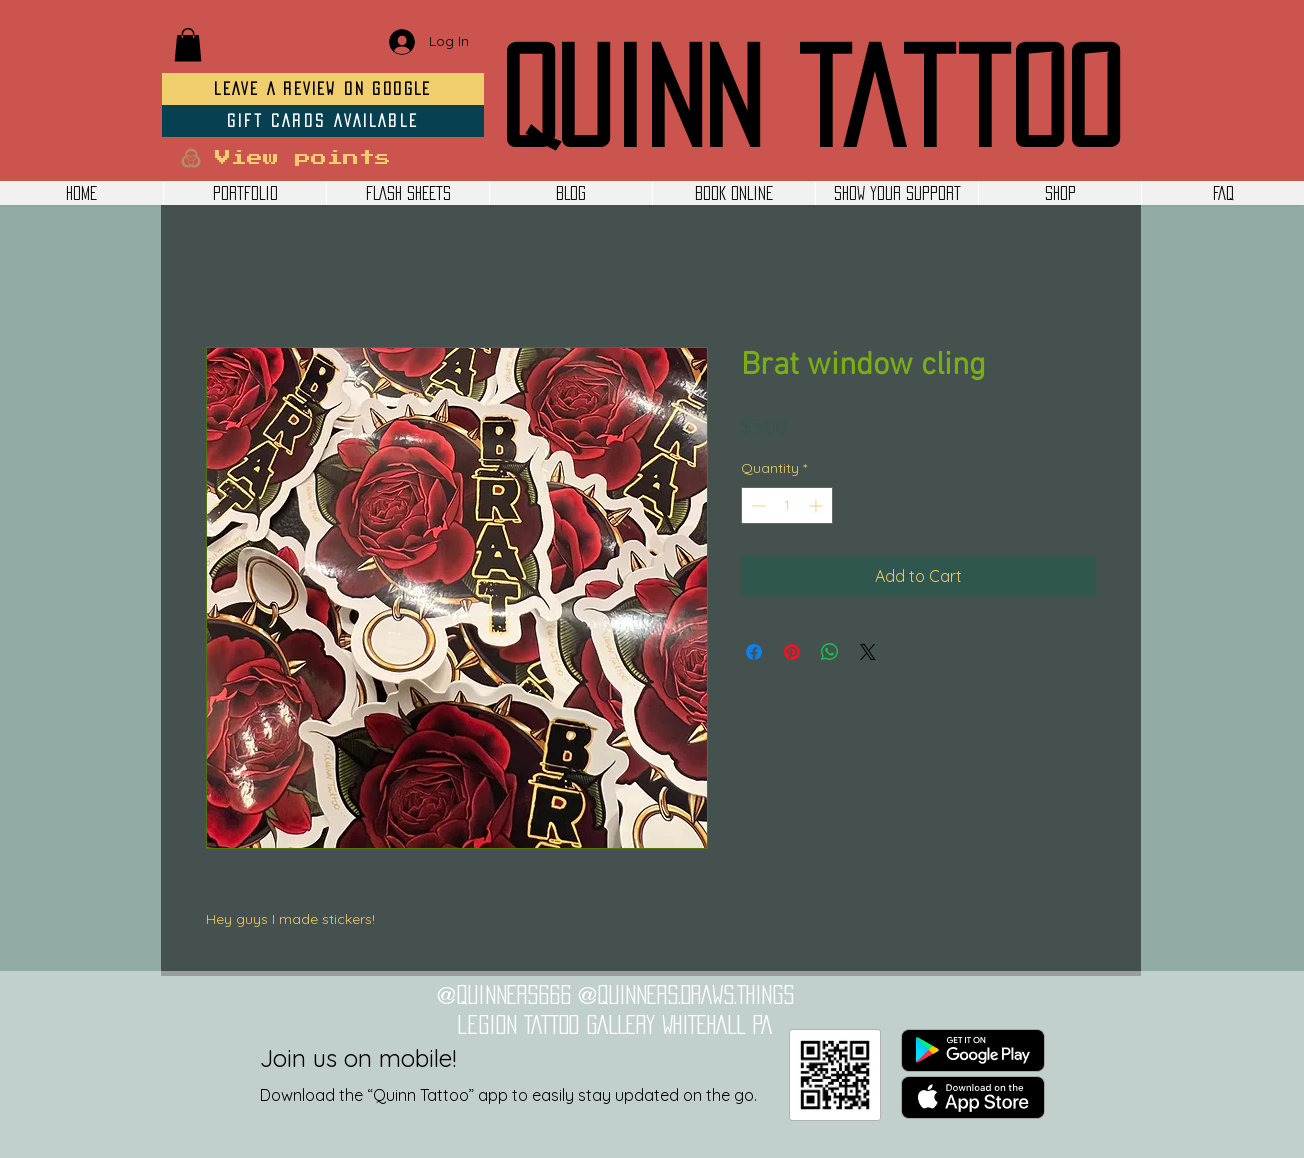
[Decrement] (756, 505)
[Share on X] (868, 652)
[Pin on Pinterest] (792, 652)
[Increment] (817, 505)
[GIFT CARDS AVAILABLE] (323, 121)
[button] (188, 44)
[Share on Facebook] (754, 652)
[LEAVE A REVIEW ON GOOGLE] (323, 89)
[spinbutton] (787, 505)
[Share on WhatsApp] (830, 652)
